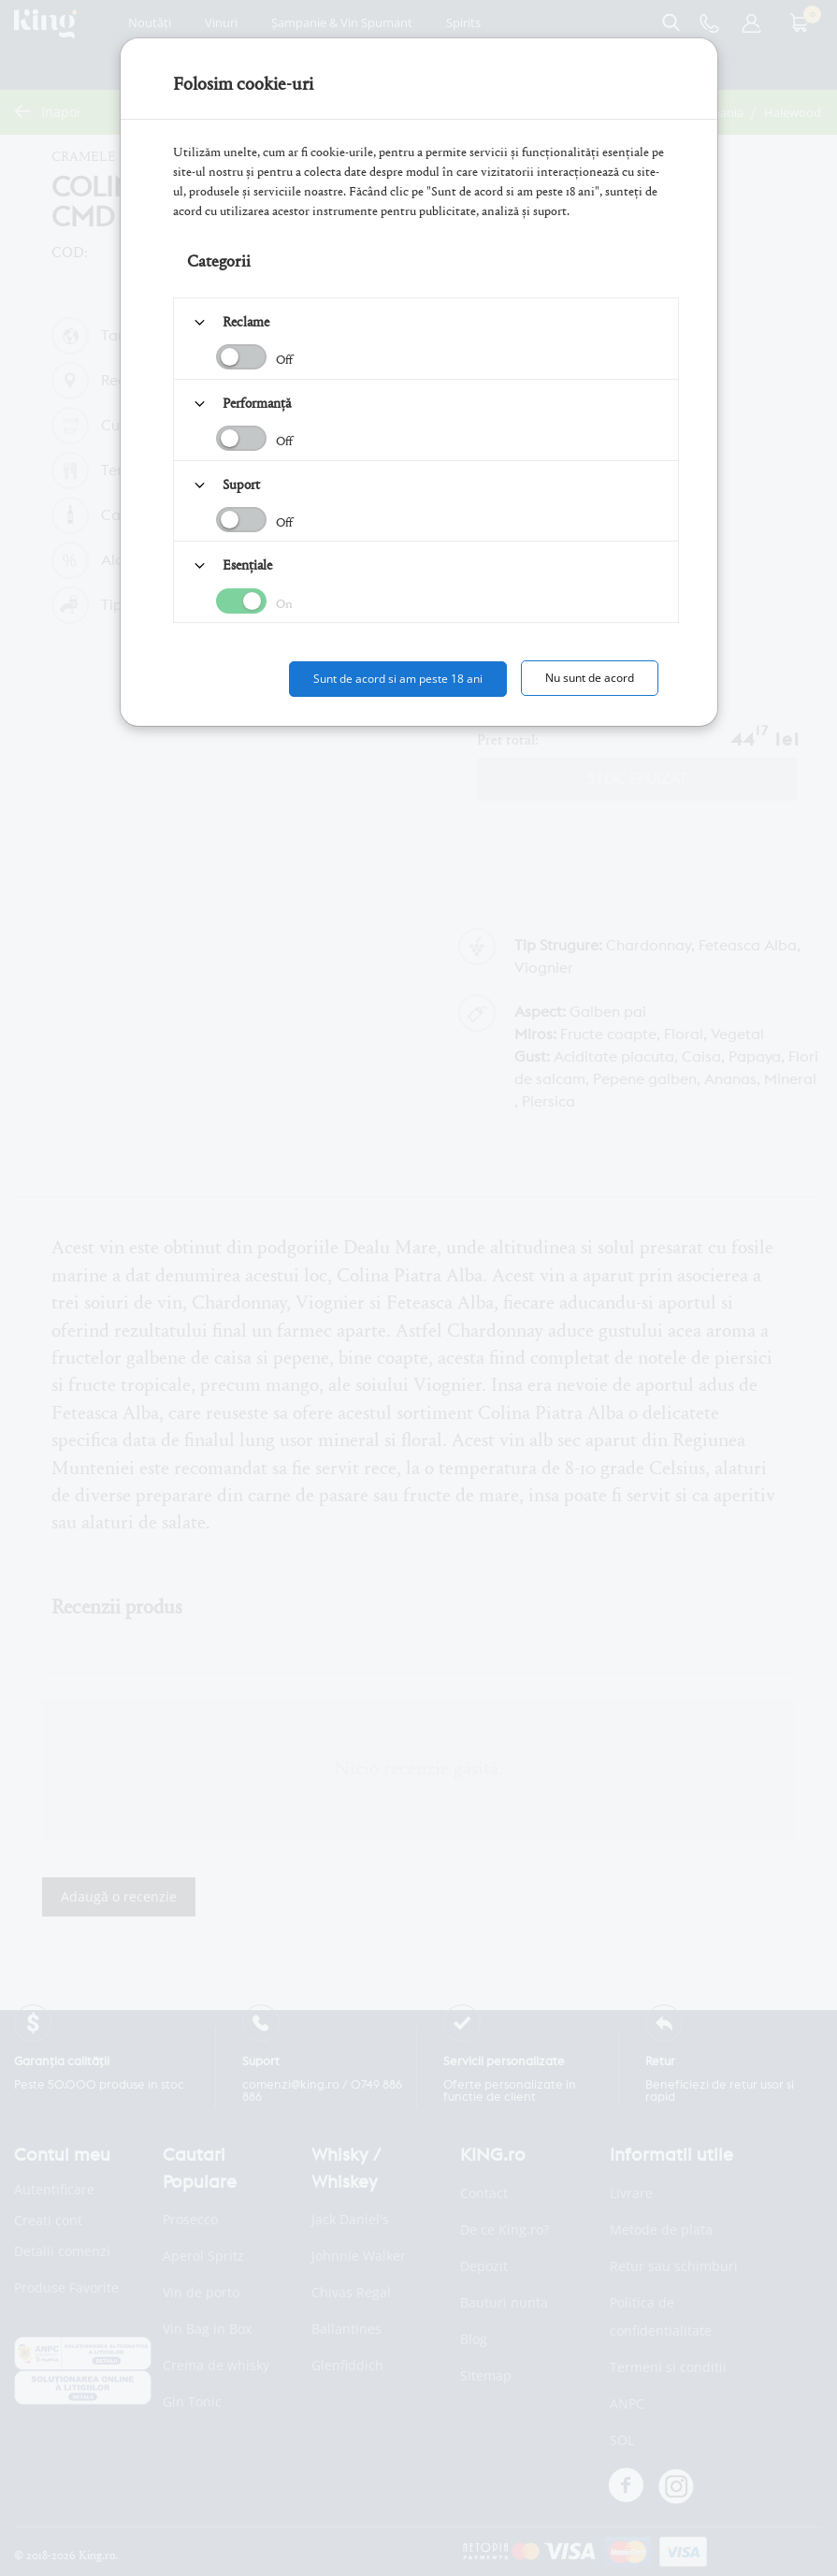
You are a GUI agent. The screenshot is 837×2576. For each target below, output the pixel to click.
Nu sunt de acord (589, 678)
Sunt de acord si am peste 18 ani (398, 679)
